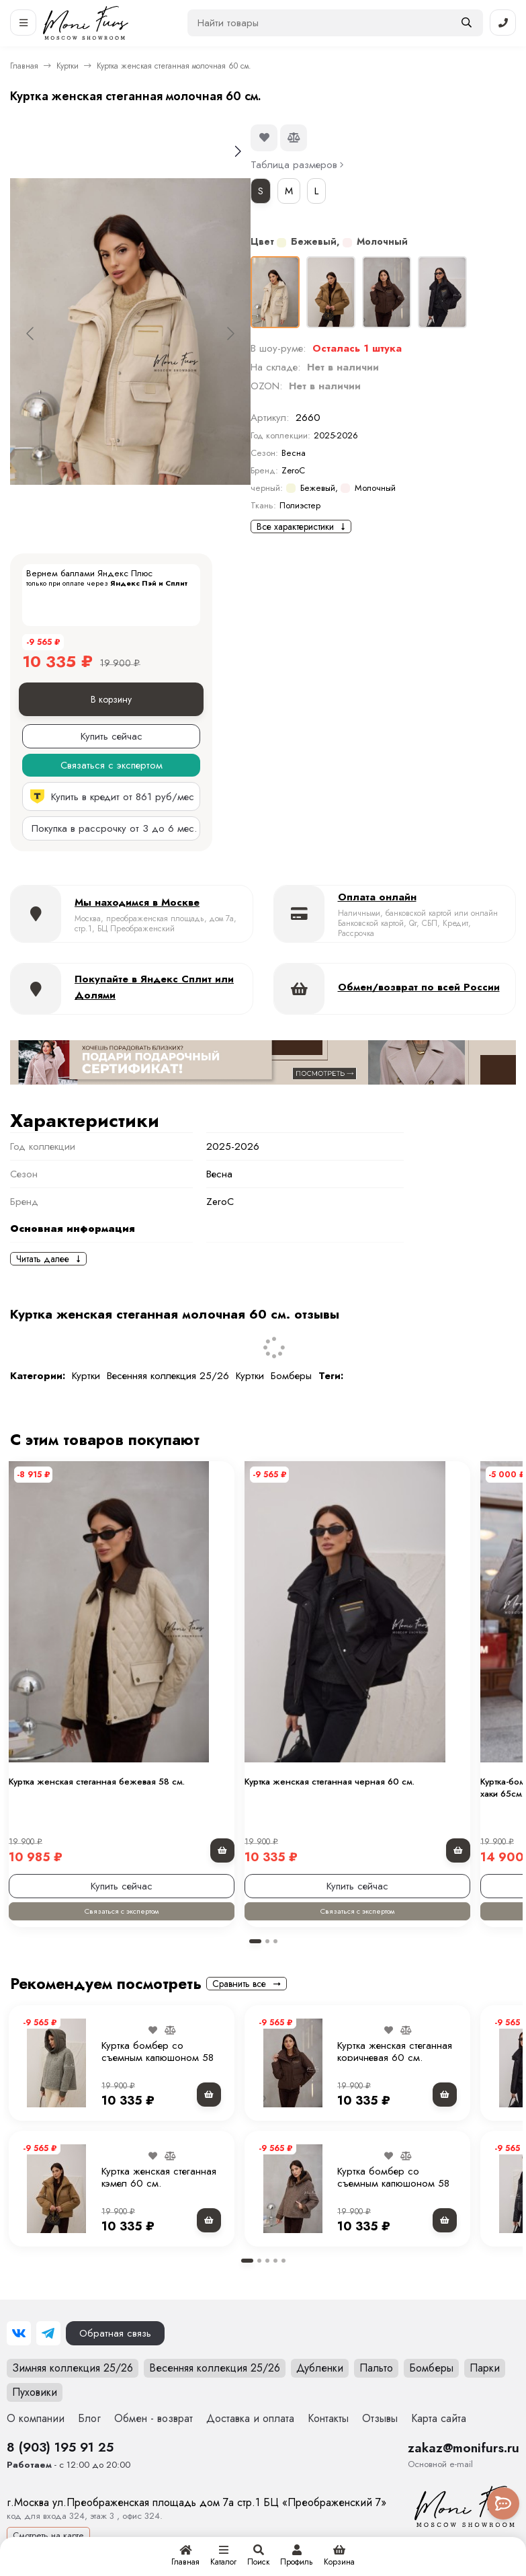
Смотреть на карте (48, 2535)
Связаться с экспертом (122, 1911)
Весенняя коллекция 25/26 (168, 1375)
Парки (485, 2368)
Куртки (67, 66)
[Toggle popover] (503, 2503)
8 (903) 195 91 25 (60, 2446)
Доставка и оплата (250, 2418)
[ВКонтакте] (19, 2333)
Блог (89, 2418)
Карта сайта (438, 2418)
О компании (35, 2418)
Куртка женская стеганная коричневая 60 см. (394, 2051)
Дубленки (319, 2368)
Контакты (328, 2418)
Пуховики (34, 2392)
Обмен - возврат (153, 2418)
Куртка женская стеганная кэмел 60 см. (158, 2177)
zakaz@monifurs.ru (463, 2447)
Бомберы (291, 1375)
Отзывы (380, 2418)
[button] (255, 1941)
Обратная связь (115, 2333)
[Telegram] (48, 2333)
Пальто (376, 2368)
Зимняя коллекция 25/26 (72, 2368)
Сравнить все (246, 1983)
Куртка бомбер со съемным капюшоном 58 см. (157, 2057)
